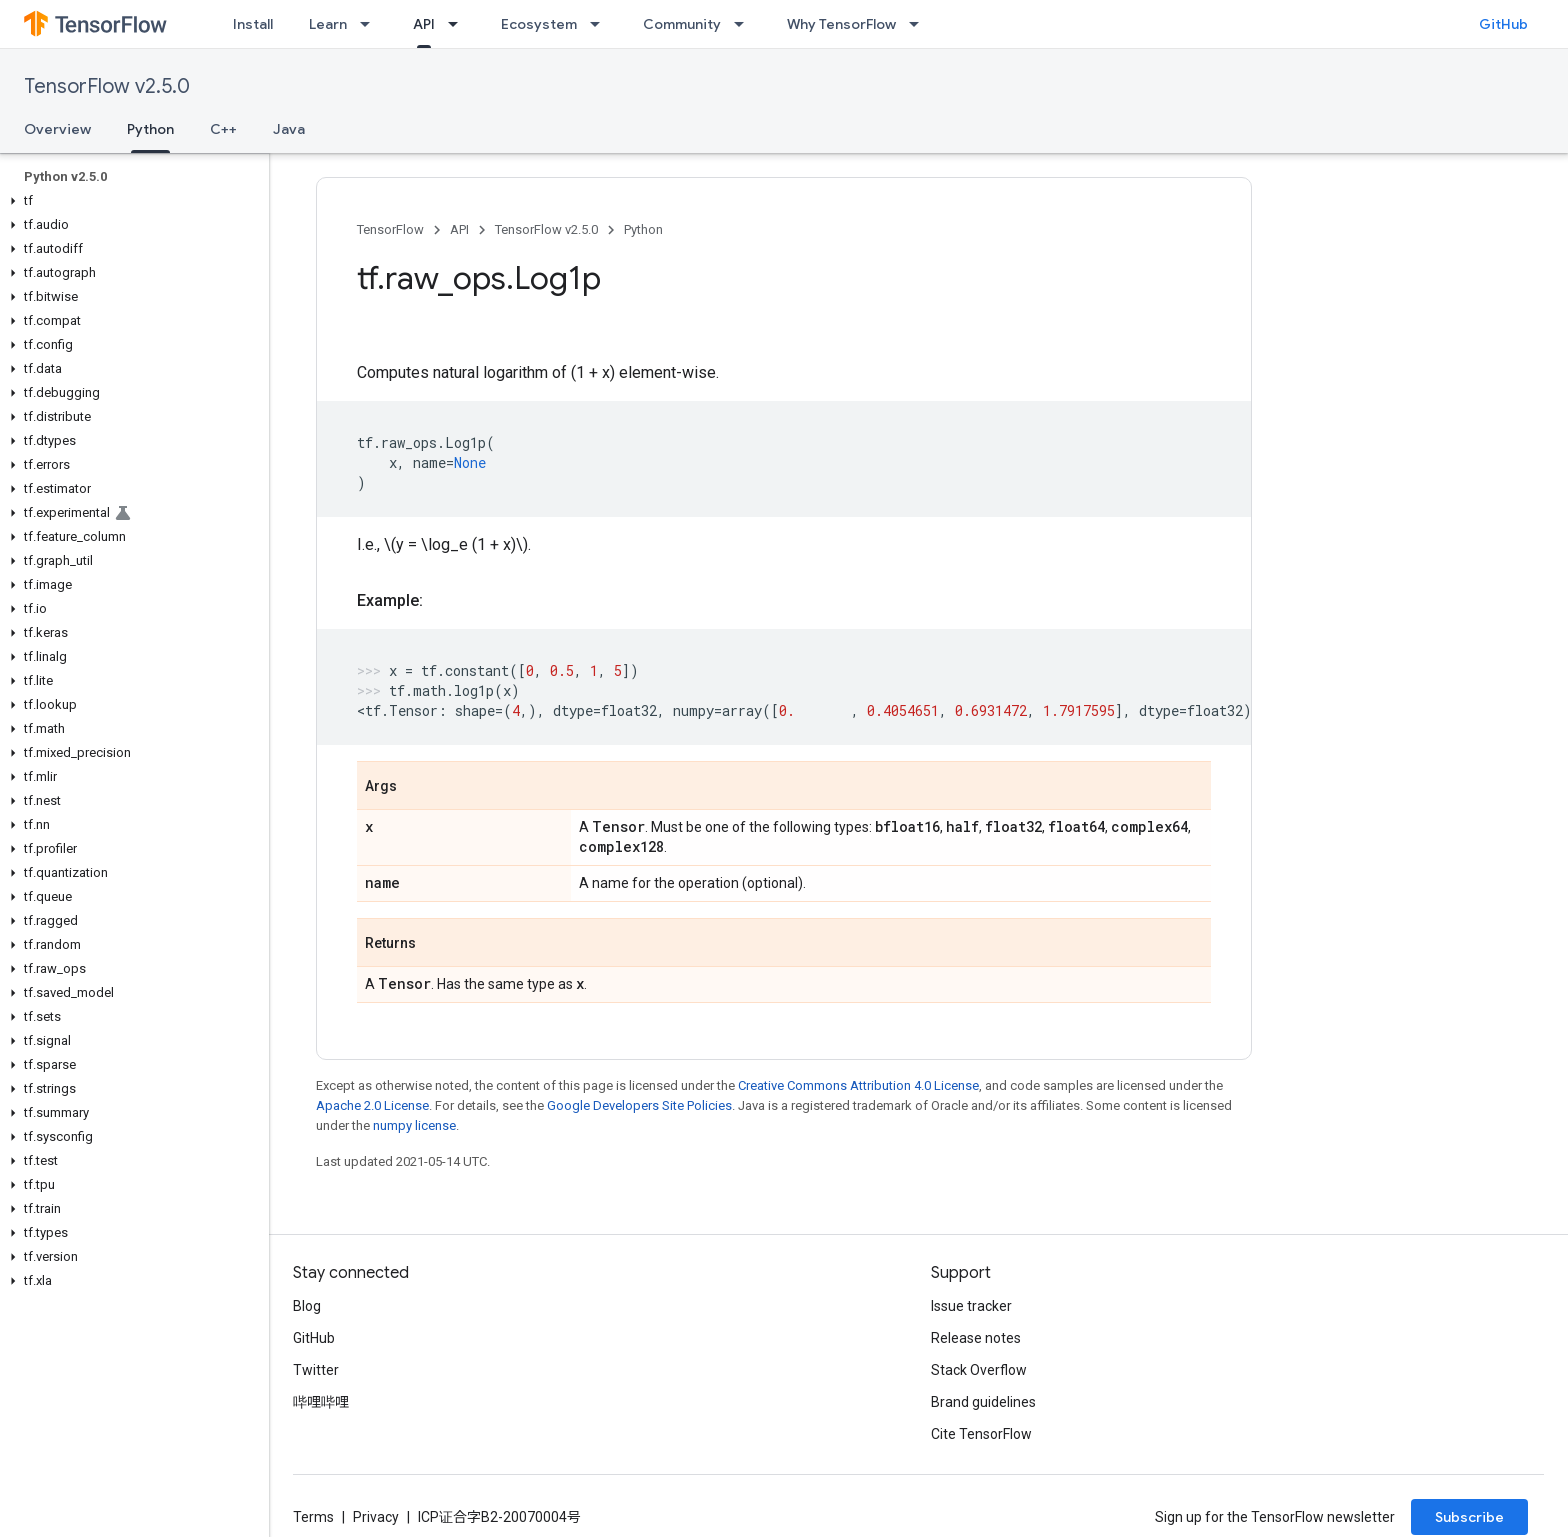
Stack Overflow (979, 1370)
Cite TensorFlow (981, 1434)
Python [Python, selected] (150, 129)
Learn (328, 24)
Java (289, 129)
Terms (313, 1517)
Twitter (316, 1370)
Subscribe (1469, 1517)
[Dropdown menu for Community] (745, 24)
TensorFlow (390, 229)
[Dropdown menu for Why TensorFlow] (920, 24)
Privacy (376, 1517)
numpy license (414, 1125)
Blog (307, 1306)
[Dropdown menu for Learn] (371, 24)
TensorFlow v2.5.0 (107, 86)
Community (682, 24)
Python (643, 229)
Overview (57, 129)
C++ (223, 129)
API (459, 229)
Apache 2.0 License (372, 1105)
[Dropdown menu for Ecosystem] (601, 24)
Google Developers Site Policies (639, 1105)
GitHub (1503, 24)
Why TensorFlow (841, 24)
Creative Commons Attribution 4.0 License (858, 1085)
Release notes (976, 1338)
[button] (130, 201)
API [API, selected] (424, 24)
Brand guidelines (983, 1402)
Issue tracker (971, 1306)
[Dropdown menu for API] (459, 24)
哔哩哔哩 (321, 1402)
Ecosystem (539, 24)
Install (253, 24)
